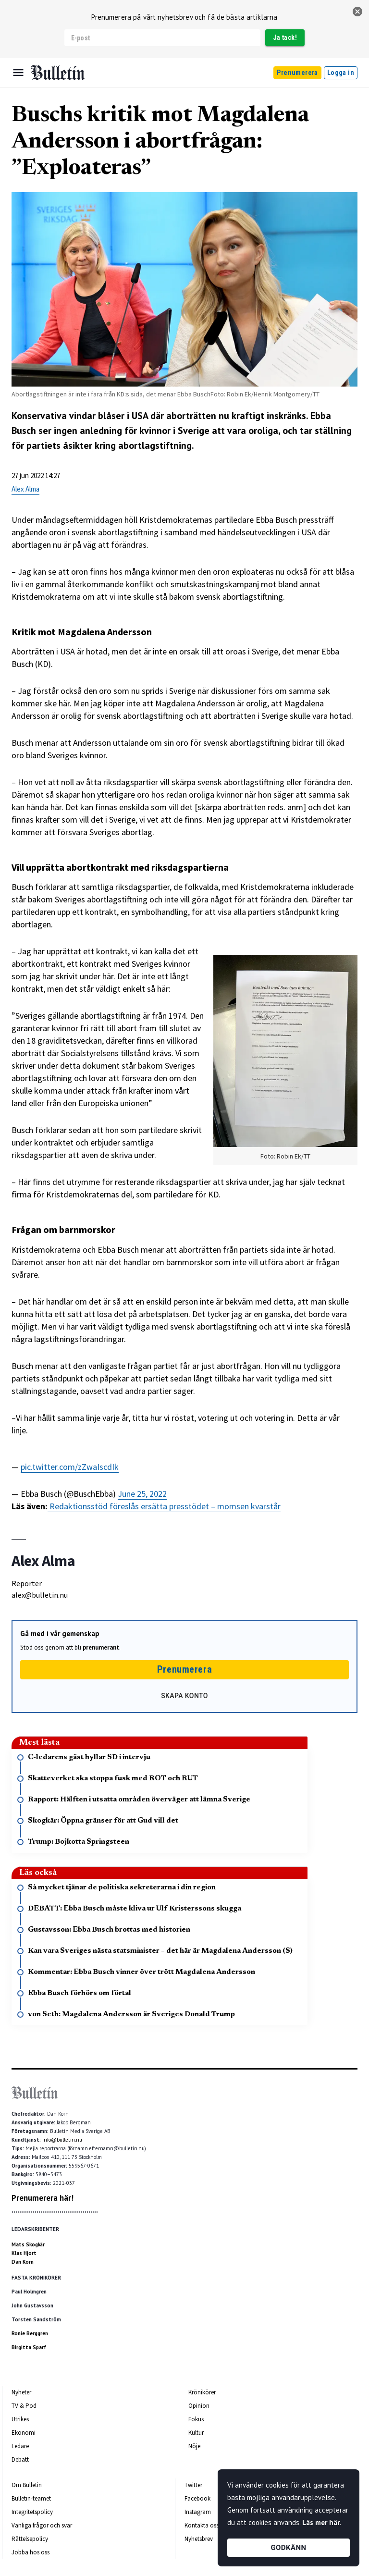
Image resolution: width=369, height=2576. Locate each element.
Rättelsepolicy (30, 2539)
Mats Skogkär (28, 2244)
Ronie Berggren (30, 2333)
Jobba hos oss (30, 2552)
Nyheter (21, 2392)
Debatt (20, 2459)
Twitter (193, 2485)
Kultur (196, 2432)
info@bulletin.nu (62, 2139)
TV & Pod (24, 2406)
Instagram (197, 2512)
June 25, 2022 (142, 1493)
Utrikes (20, 2419)
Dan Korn (23, 2261)
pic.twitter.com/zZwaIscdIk (70, 1466)
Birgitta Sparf (29, 2347)
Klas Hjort (24, 2253)
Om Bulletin (27, 2485)
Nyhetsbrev (198, 2539)
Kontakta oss (201, 2525)
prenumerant (101, 1647)
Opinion (198, 2406)
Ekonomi (24, 2432)
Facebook (197, 2498)
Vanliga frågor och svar (42, 2525)
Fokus (196, 2419)
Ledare (20, 2446)
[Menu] (18, 72)
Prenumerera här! (43, 2198)
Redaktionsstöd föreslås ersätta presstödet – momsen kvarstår (164, 1506)
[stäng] (357, 11)
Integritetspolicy (32, 2512)
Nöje (194, 2446)
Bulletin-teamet (31, 2498)
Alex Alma (25, 488)
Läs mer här (321, 2522)
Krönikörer (202, 2392)
